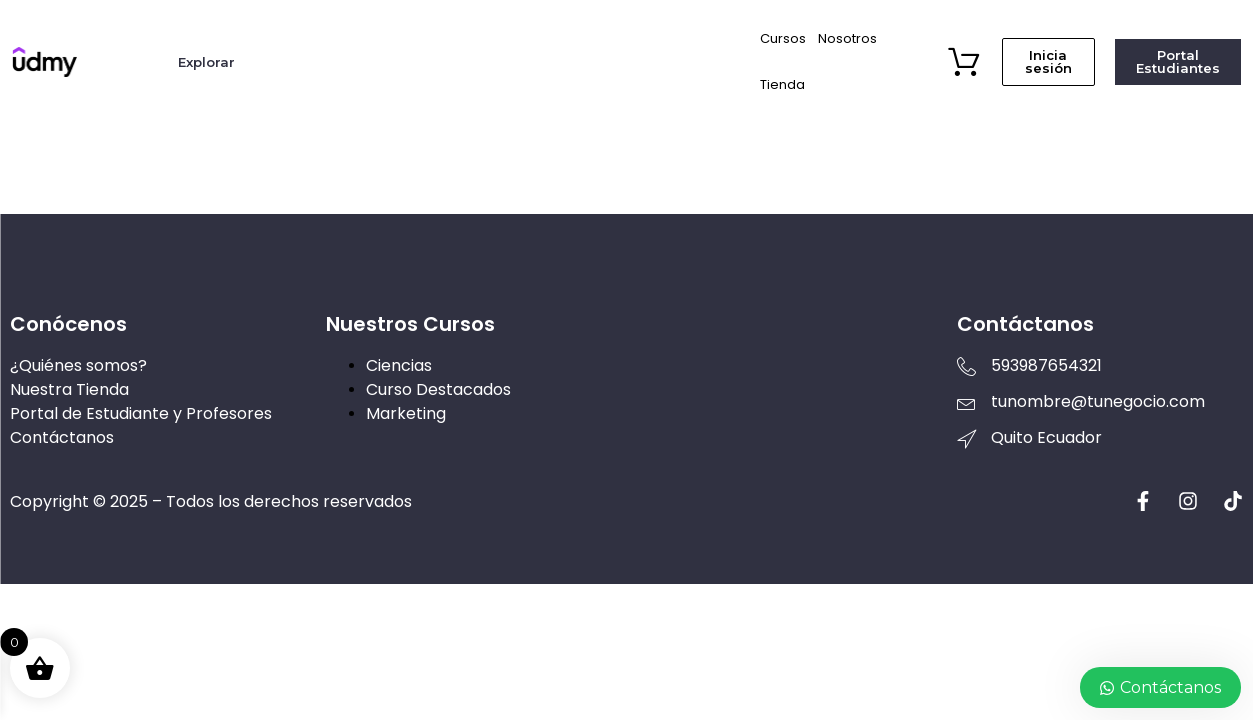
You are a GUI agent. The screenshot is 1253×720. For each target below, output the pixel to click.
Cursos (783, 38)
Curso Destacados (438, 389)
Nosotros (847, 38)
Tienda (782, 84)
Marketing (406, 413)
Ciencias (399, 365)
